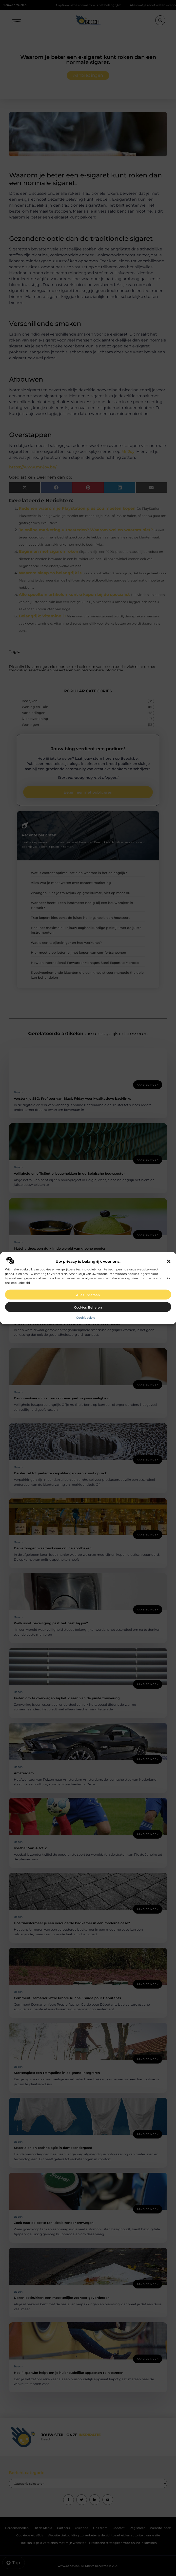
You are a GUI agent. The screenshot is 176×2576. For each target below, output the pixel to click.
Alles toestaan (88, 1295)
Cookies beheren (88, 1307)
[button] (168, 1261)
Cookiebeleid (85, 1317)
